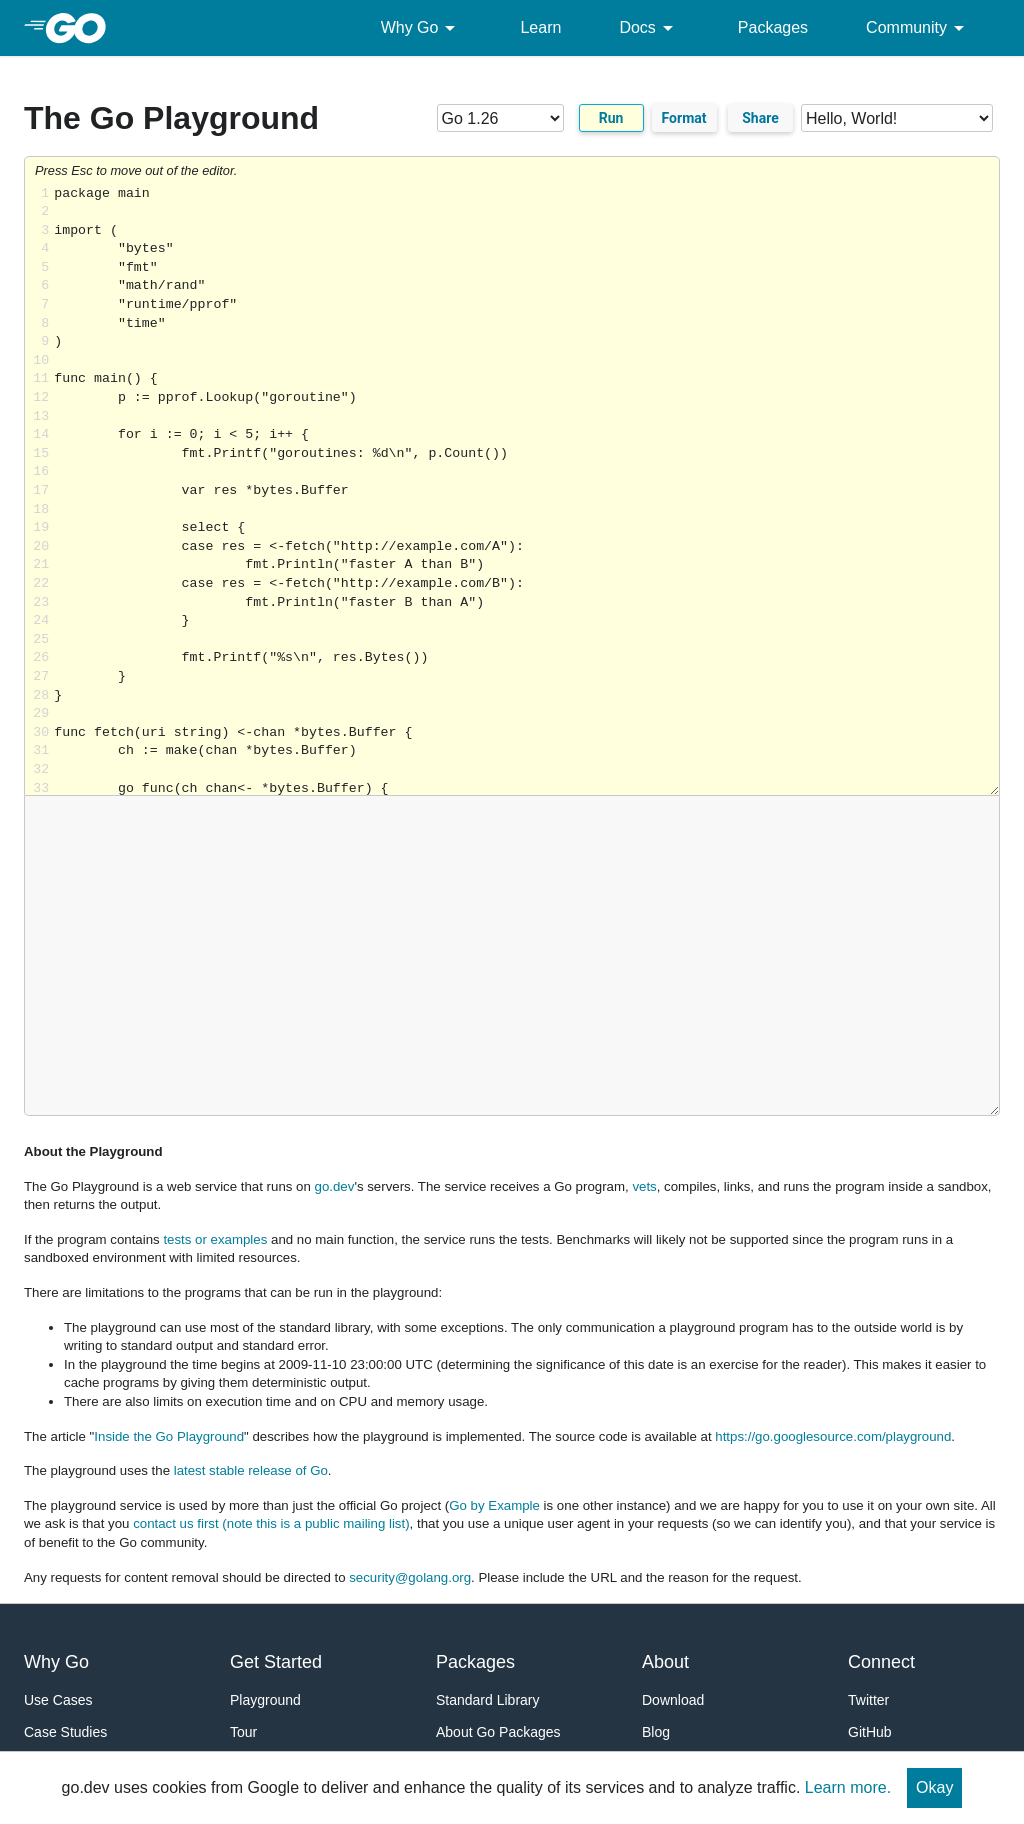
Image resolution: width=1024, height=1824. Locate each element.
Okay (934, 1787)
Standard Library (488, 1700)
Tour (243, 1732)
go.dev (335, 1186)
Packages (773, 27)
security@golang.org (410, 1577)
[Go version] (500, 118)
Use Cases (58, 1700)
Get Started (276, 1662)
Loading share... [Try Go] (526, 490)
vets (644, 1186)
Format (684, 118)
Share (760, 118)
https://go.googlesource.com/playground (833, 1436)
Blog (656, 1732)
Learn (540, 27)
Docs (649, 28)
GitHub (870, 1732)
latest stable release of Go (251, 1470)
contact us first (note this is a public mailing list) (271, 1523)
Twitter (868, 1700)
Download (673, 1700)
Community (918, 28)
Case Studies (65, 1732)
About (665, 1662)
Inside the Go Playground (169, 1436)
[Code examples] (897, 118)
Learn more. (848, 1787)
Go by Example (494, 1505)
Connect (881, 1662)
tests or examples (215, 1239)
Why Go (422, 28)
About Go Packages (498, 1732)
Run (611, 118)
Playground (265, 1700)
